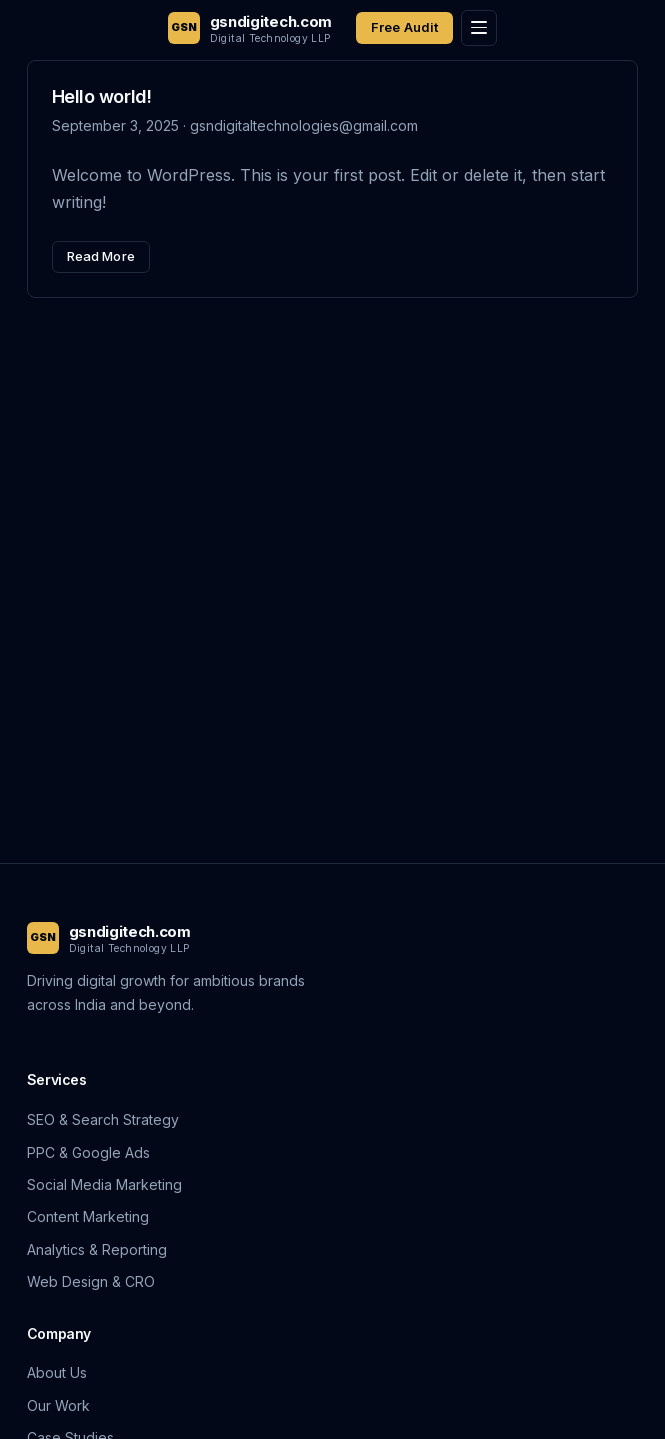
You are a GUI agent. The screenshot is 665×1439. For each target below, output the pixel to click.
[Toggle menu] (479, 28)
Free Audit (404, 27)
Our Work (58, 1405)
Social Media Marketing (104, 1184)
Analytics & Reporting (97, 1249)
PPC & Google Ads (88, 1152)
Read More (101, 256)
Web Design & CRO (91, 1281)
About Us (57, 1372)
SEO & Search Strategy (103, 1119)
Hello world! (102, 96)
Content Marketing (88, 1216)
